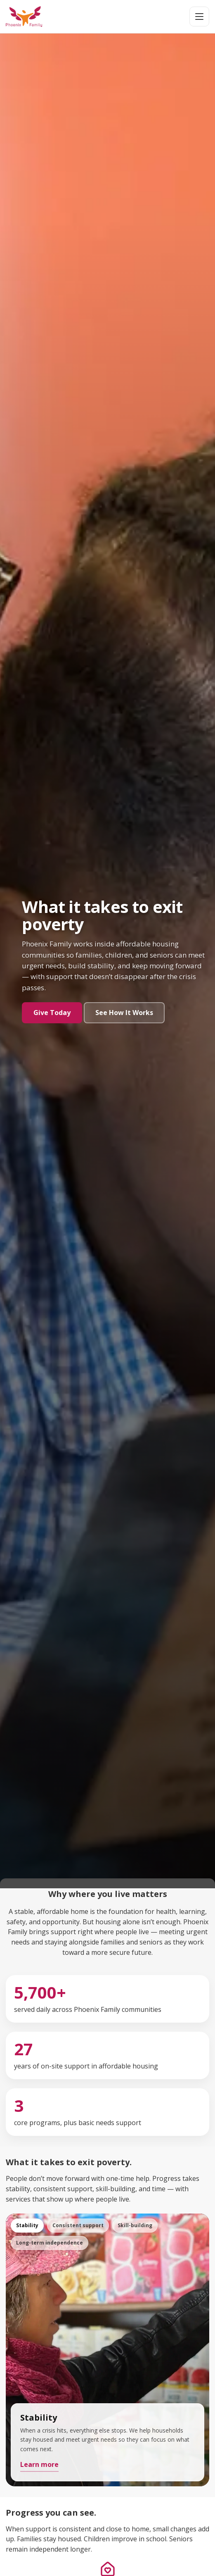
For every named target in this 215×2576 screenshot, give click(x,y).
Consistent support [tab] (78, 2225)
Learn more (39, 2464)
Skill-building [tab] (135, 2225)
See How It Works (124, 1012)
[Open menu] (199, 16)
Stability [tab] (27, 2225)
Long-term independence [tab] (49, 2242)
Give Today (52, 1012)
